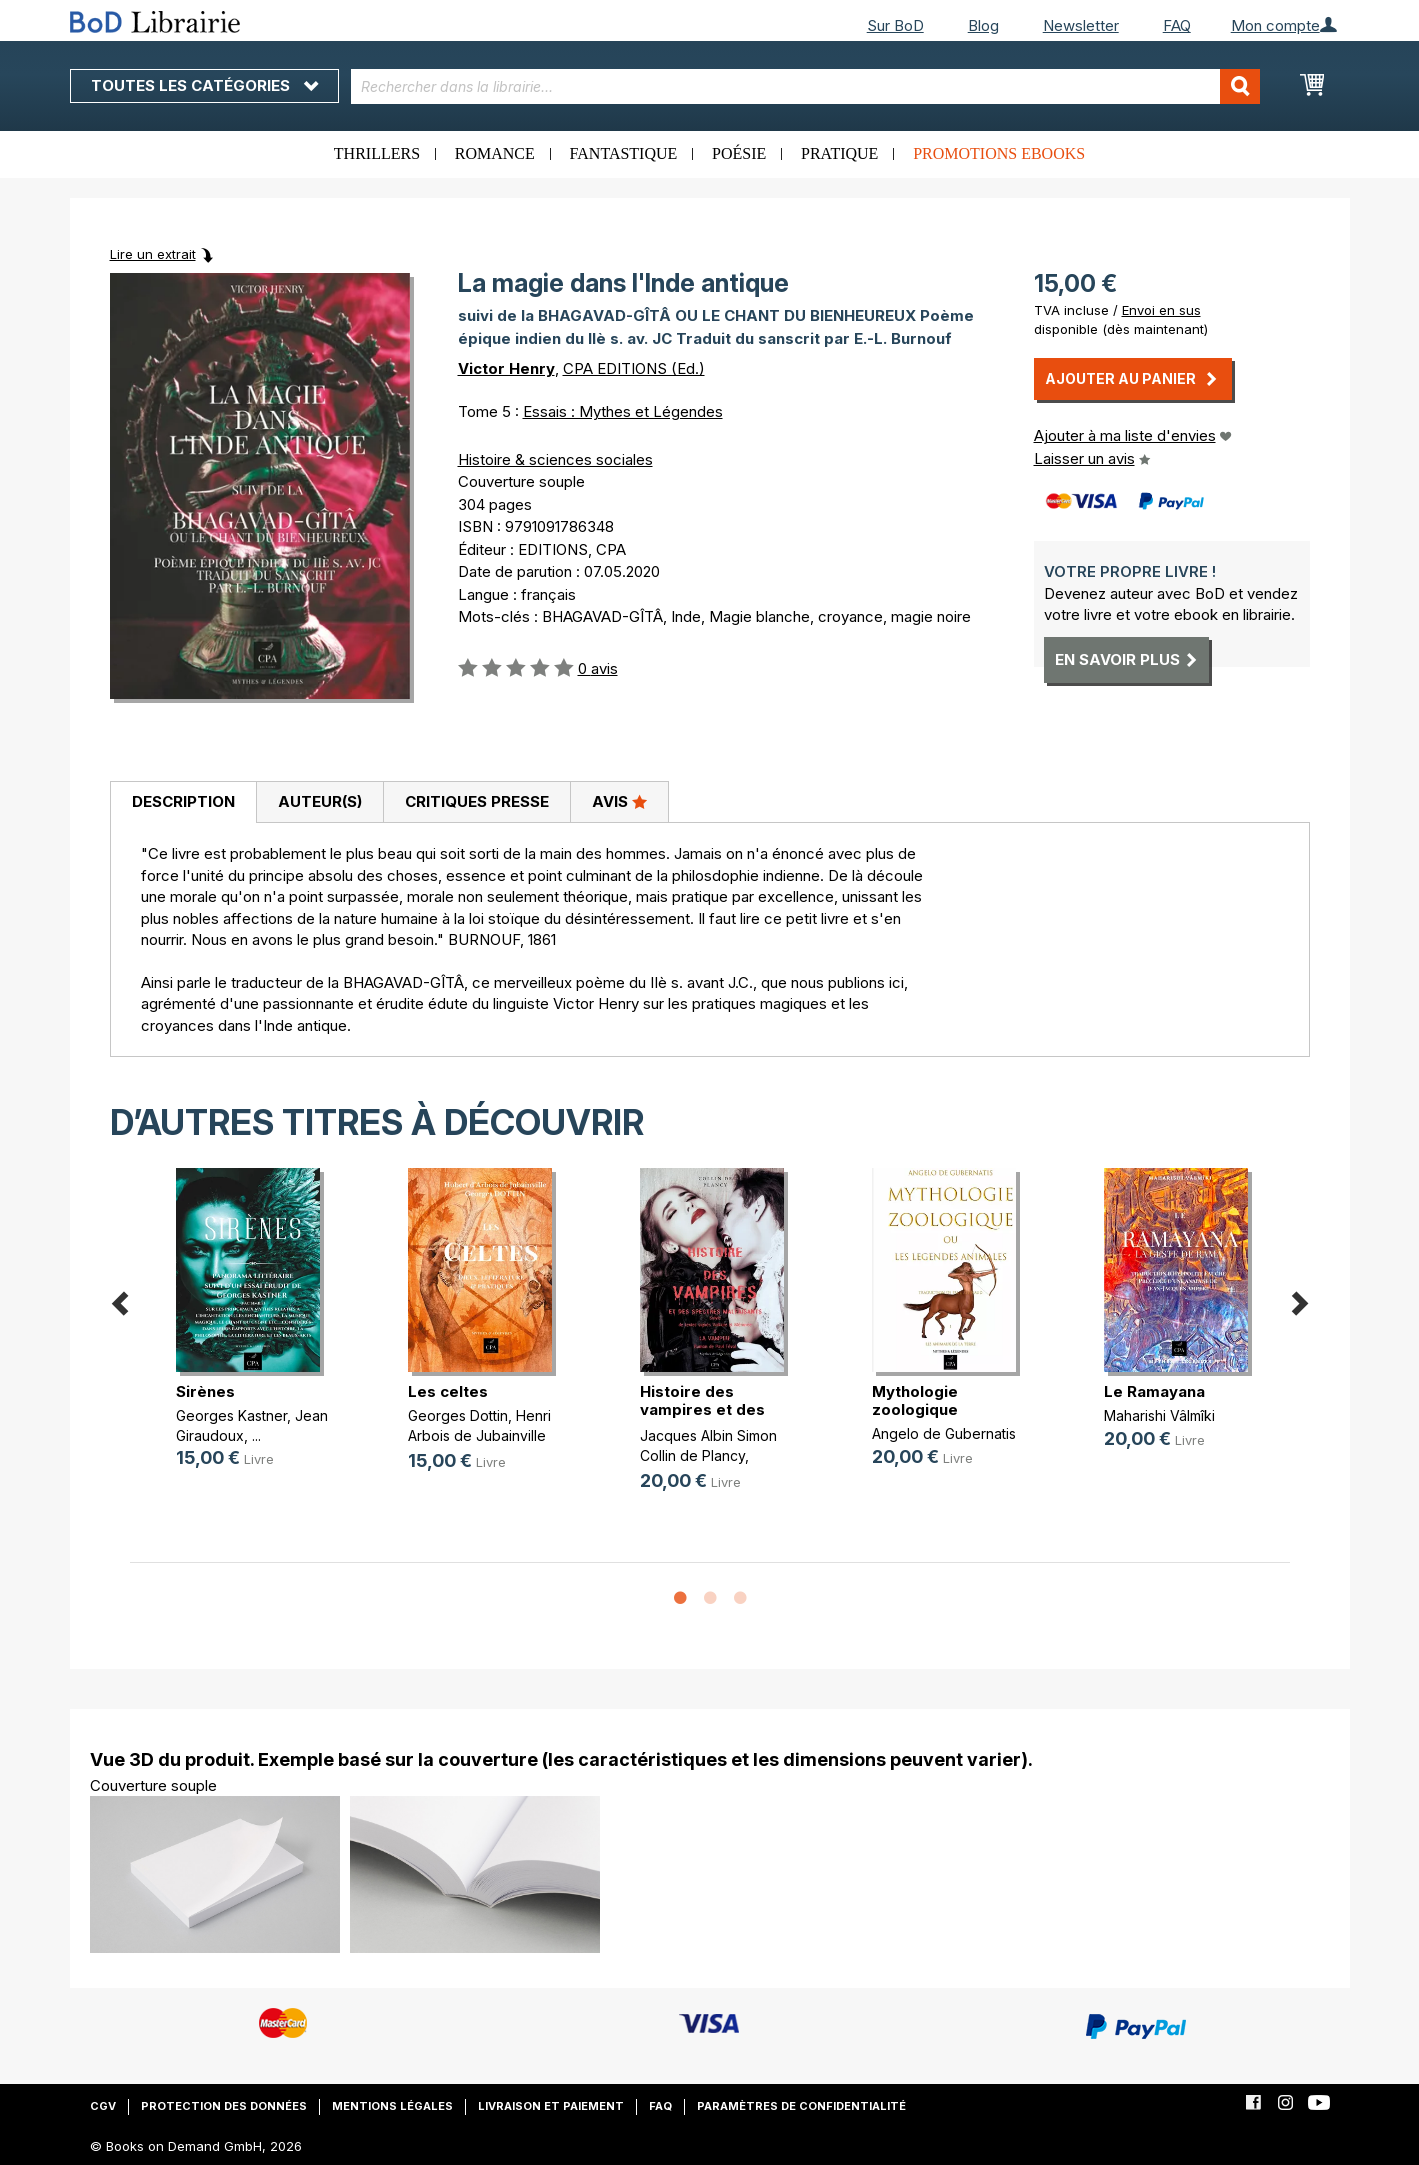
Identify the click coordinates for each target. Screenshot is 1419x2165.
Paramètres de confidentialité (801, 2106)
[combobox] (805, 86)
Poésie (739, 153)
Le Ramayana (1154, 1391)
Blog (983, 25)
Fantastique (624, 153)
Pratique (839, 153)
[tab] (183, 803)
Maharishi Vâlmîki (1159, 1415)
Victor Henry (506, 368)
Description (183, 801)
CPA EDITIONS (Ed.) (634, 368)
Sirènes (205, 1391)
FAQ (1177, 25)
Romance (495, 153)
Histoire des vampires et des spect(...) (702, 1409)
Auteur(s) (320, 801)
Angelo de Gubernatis (944, 1433)
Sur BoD (895, 25)
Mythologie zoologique (915, 1400)
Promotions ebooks (999, 153)
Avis (619, 801)
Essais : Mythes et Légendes (623, 411)
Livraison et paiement (551, 2106)
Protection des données (224, 2106)
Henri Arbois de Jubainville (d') (479, 1435)
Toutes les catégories (204, 85)
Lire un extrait (153, 254)
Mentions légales (392, 2106)
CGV (103, 2106)
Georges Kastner (231, 1415)
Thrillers (377, 153)
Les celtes (448, 1391)
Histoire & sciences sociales (555, 459)
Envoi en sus (1161, 310)
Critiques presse (477, 801)
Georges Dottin (458, 1415)
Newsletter (1081, 25)
